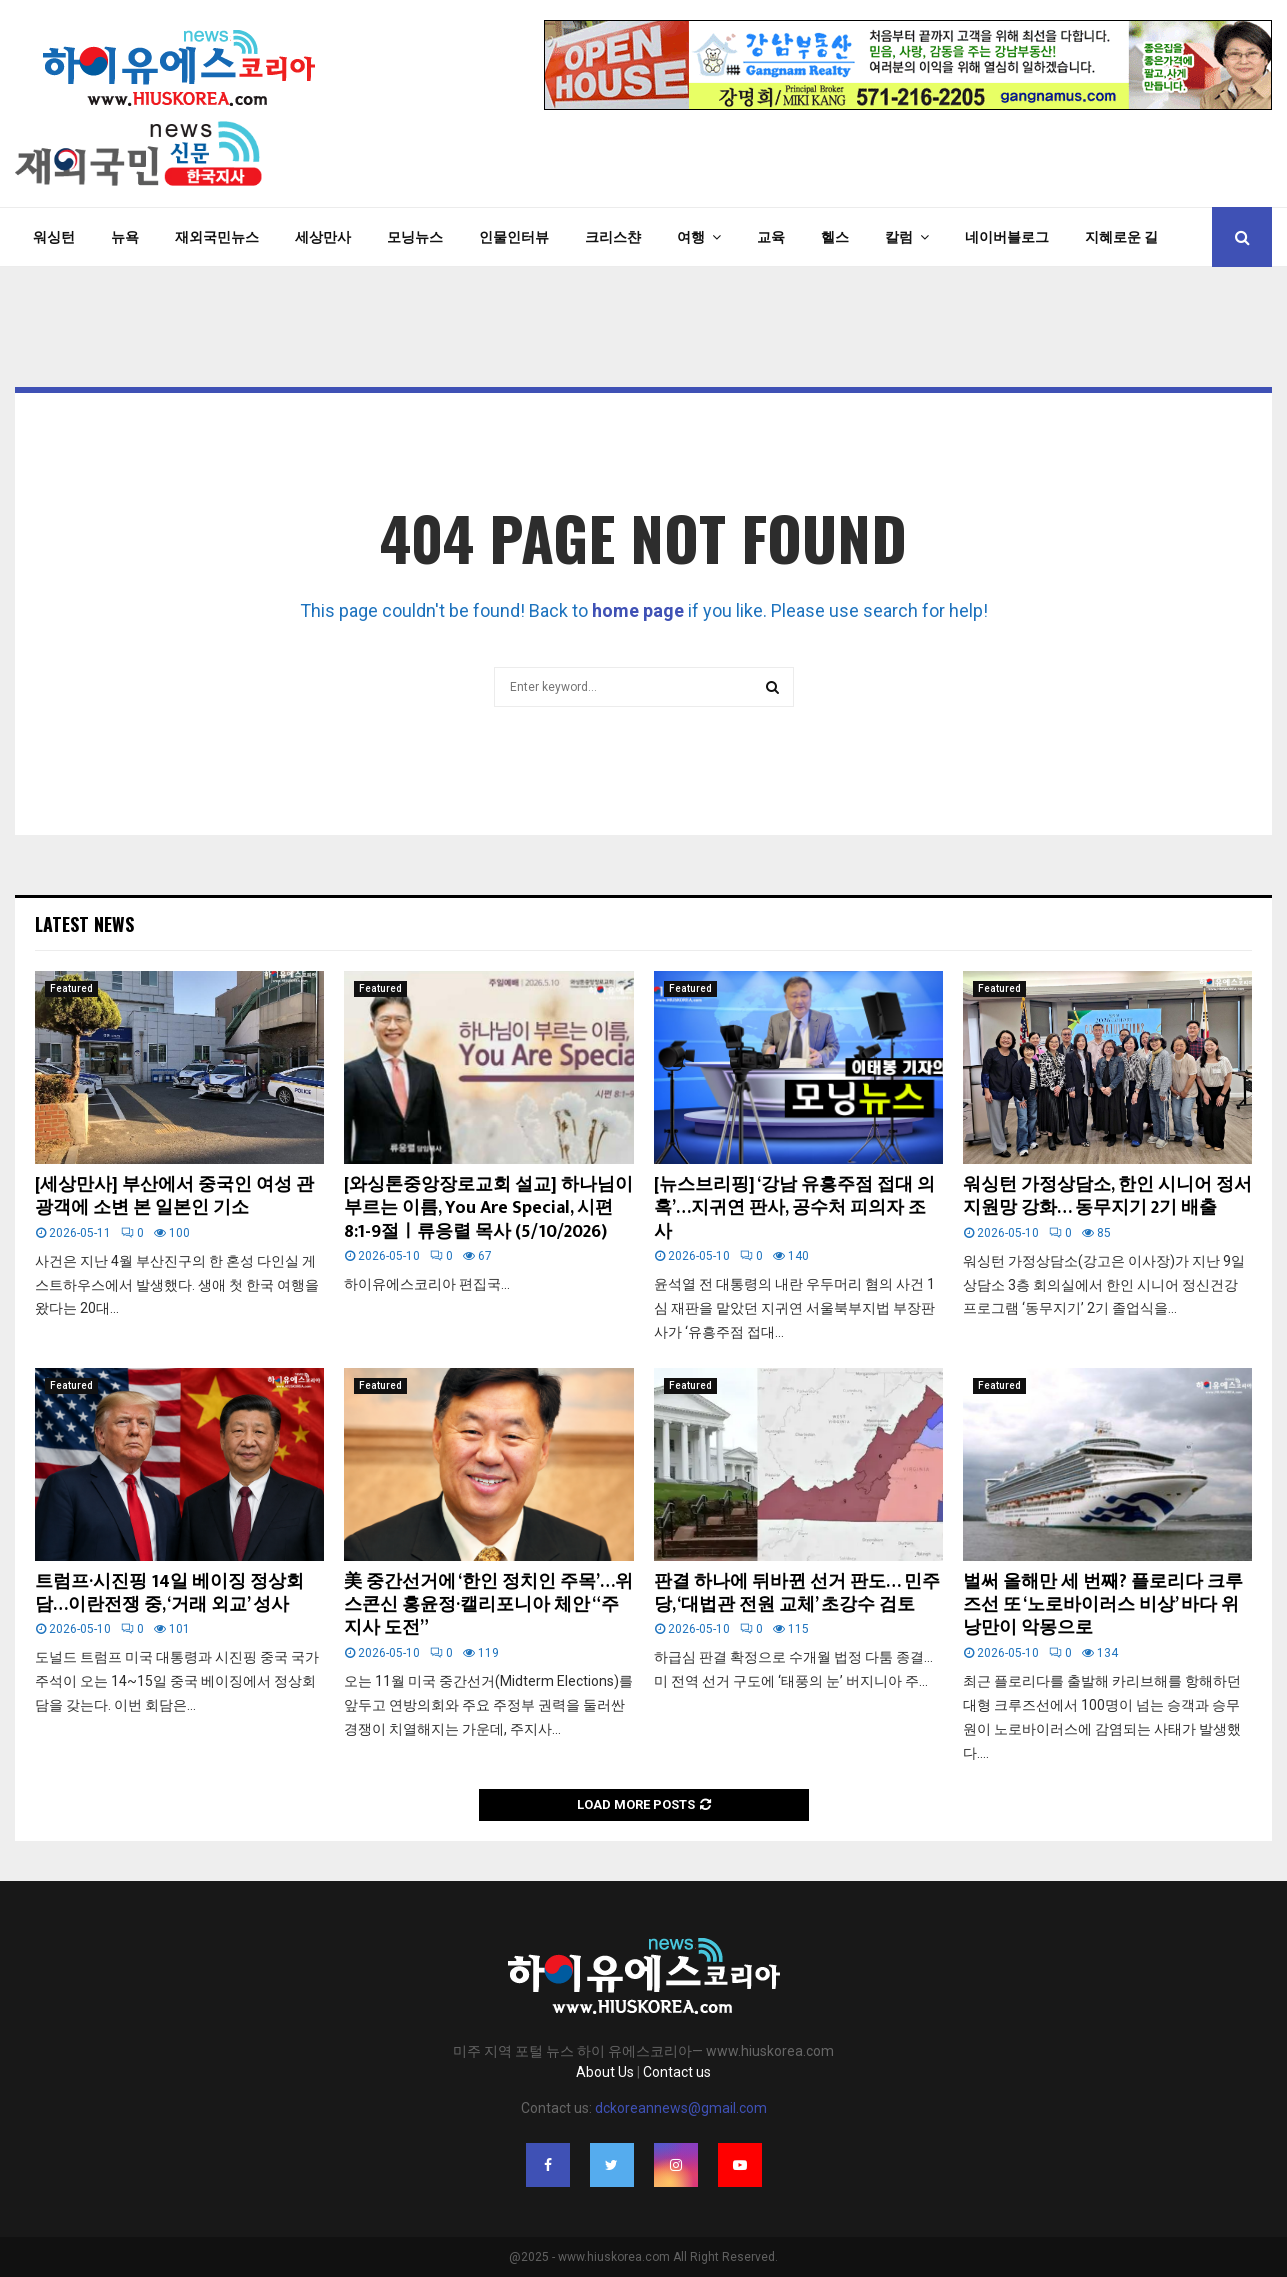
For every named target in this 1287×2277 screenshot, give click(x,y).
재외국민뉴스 (217, 237)
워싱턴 (54, 237)
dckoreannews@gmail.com (681, 2108)
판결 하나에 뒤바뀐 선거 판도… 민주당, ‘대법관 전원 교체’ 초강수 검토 (797, 1593)
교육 (771, 237)
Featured (71, 988)
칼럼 (899, 237)
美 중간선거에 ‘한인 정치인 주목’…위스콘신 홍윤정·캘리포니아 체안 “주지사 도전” (488, 1605)
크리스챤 (613, 237)
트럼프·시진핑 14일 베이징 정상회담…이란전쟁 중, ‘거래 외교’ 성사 (169, 1593)
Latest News (84, 924)
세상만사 (323, 237)
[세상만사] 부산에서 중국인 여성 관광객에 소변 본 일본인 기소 (174, 1196)
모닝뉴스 (415, 237)
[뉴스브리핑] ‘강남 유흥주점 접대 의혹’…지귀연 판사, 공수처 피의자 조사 (794, 1208)
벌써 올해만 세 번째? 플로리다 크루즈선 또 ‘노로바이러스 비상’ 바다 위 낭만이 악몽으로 (1103, 1605)
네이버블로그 (1007, 237)
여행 (691, 237)
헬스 (835, 237)
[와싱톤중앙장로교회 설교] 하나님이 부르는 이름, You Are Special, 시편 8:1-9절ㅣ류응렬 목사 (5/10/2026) (488, 1208)
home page (638, 610)
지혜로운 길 (1121, 237)
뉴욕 (125, 237)
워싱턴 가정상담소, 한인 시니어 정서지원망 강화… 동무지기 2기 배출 (1107, 1196)
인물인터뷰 (514, 237)
